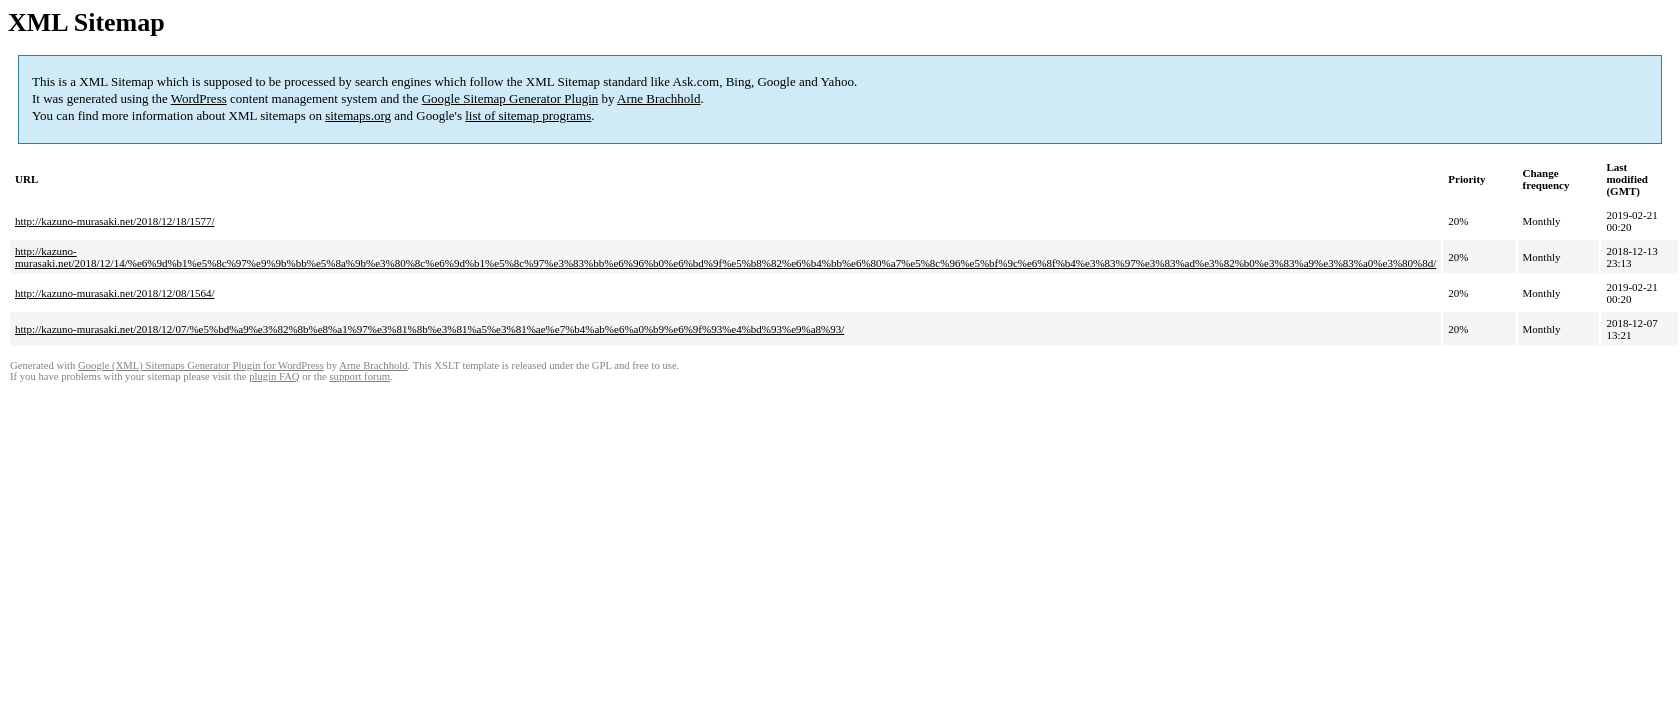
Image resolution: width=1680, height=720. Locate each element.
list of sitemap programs (528, 115)
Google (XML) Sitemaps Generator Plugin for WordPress (201, 365)
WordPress (199, 98)
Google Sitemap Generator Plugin (510, 98)
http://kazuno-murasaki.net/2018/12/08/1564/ (115, 293)
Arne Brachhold (658, 98)
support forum (359, 376)
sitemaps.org (358, 115)
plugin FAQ (274, 376)
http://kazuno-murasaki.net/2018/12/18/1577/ (115, 221)
